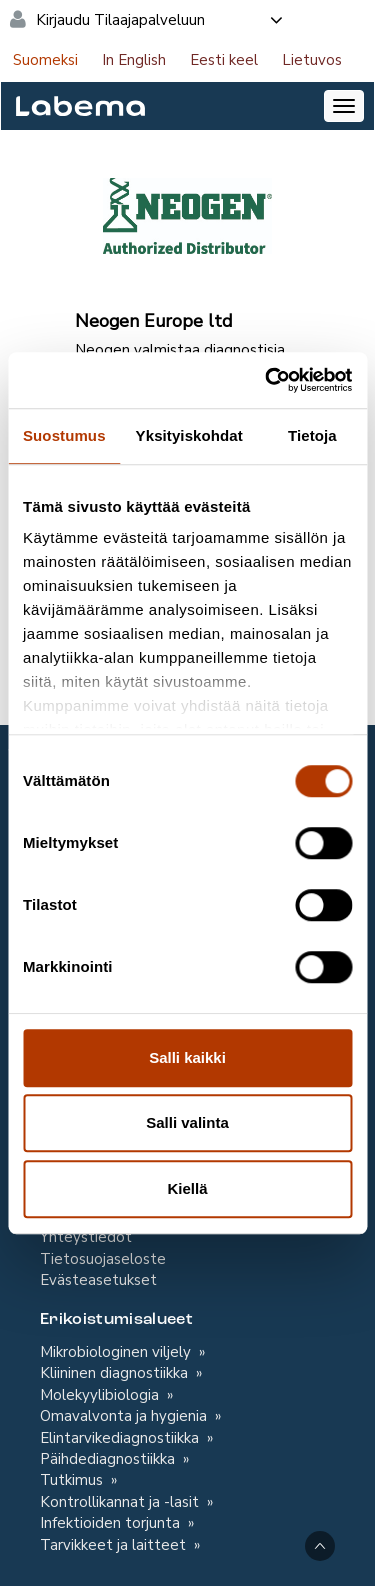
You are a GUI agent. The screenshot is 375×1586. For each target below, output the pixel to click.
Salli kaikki (187, 1057)
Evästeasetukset (98, 1280)
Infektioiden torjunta (112, 1523)
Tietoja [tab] (312, 435)
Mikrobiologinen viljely (117, 1352)
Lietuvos (312, 60)
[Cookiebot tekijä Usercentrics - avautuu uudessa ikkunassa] (267, 380)
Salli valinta (187, 1122)
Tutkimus (73, 1480)
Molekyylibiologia (101, 1395)
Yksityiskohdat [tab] (189, 435)
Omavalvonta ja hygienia (125, 1416)
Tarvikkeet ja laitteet (115, 1545)
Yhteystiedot (86, 1237)
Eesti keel (224, 60)
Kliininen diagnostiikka (116, 1373)
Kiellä (187, 1188)
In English (134, 60)
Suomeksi (45, 60)
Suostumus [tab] (64, 435)
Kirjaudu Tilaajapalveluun (160, 20)
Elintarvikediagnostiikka (121, 1438)
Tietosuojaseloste (103, 1259)
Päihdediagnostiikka (109, 1459)
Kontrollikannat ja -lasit (121, 1502)
